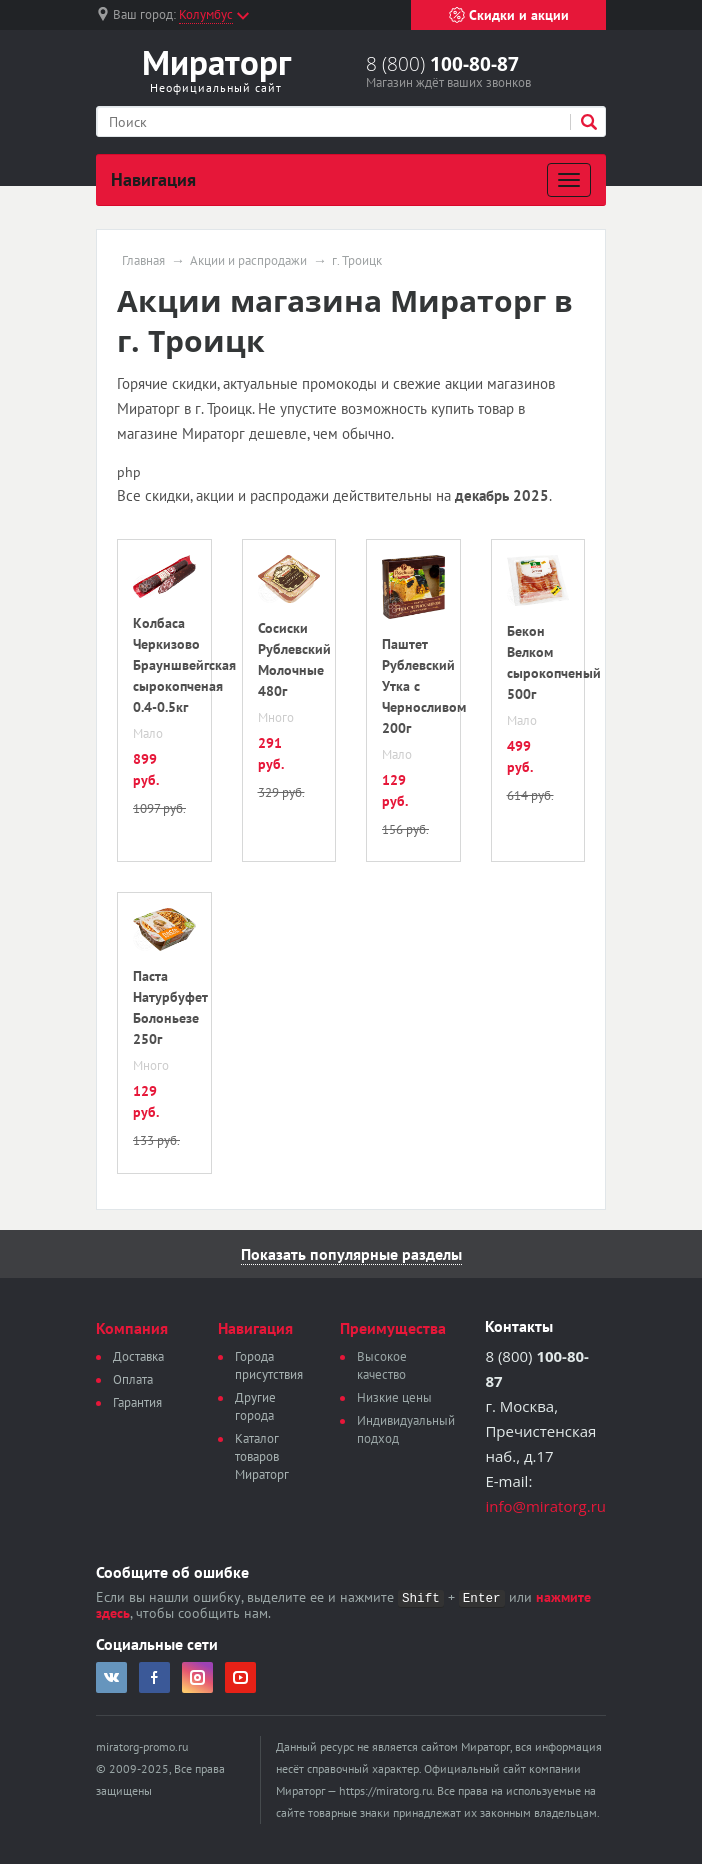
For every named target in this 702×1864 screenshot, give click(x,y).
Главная (143, 261)
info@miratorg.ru (545, 1506)
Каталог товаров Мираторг (262, 1456)
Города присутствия (269, 1365)
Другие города (255, 1406)
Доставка (138, 1356)
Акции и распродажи (248, 261)
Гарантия (137, 1402)
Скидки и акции (509, 15)
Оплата (133, 1379)
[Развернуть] (569, 180)
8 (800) (442, 64)
